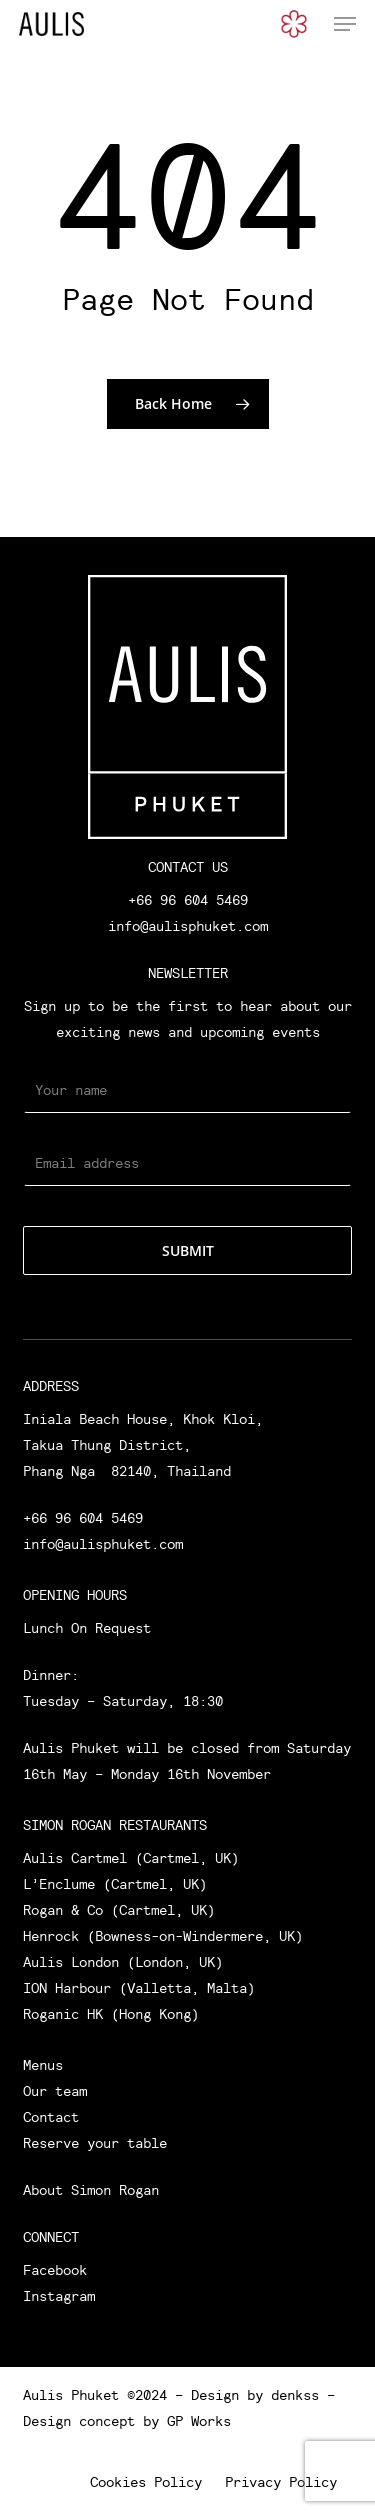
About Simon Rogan (91, 2190)
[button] (345, 24)
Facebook (55, 2270)
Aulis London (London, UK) (123, 1962)
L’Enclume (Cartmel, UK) (115, 1884)
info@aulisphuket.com (188, 926)
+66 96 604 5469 (188, 900)
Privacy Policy (281, 2482)
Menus (43, 2065)
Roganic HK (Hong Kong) (111, 2014)
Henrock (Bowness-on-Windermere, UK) (163, 1936)
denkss (295, 2395)
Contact (51, 2117)
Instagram (59, 2296)
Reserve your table (95, 2143)
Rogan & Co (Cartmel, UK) (119, 1910)
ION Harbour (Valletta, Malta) (139, 1988)
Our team (55, 2091)
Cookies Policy (146, 2482)
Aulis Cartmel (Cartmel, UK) (131, 1858)
